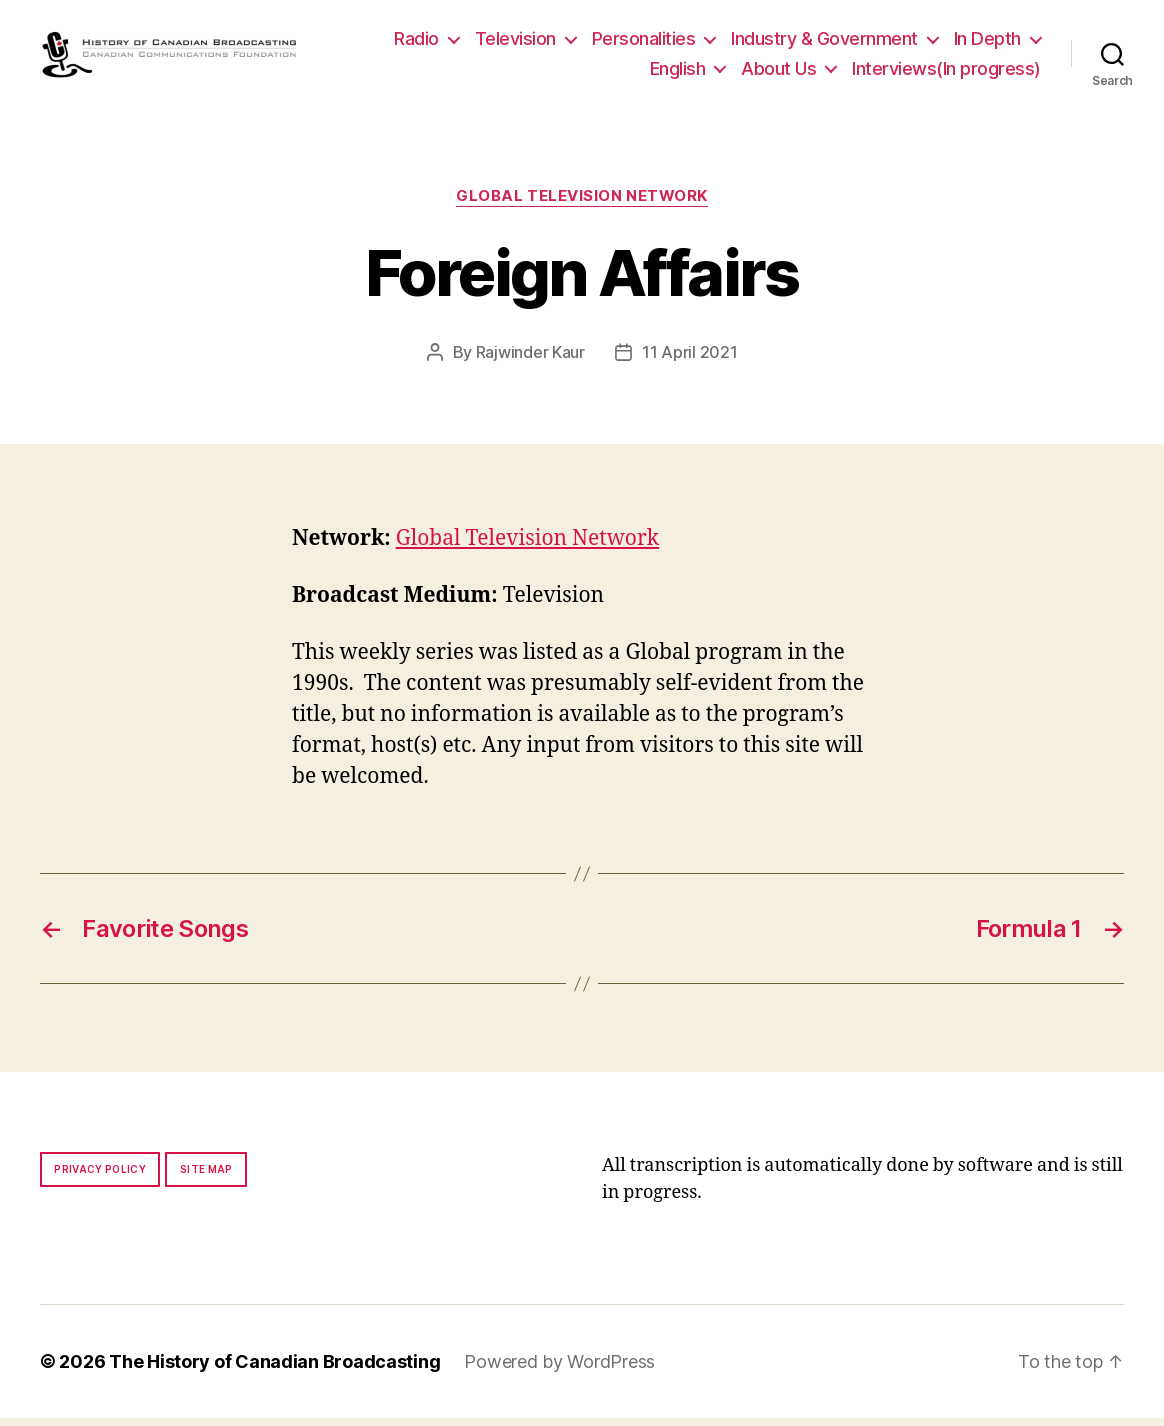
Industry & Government (824, 42)
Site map (206, 1177)
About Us (778, 71)
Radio (416, 42)
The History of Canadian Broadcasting (274, 1369)
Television (515, 42)
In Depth (987, 42)
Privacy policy (100, 1177)
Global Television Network (582, 204)
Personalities (644, 42)
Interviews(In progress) (946, 71)
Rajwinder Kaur (530, 359)
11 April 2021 (690, 359)
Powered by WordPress (559, 1369)
